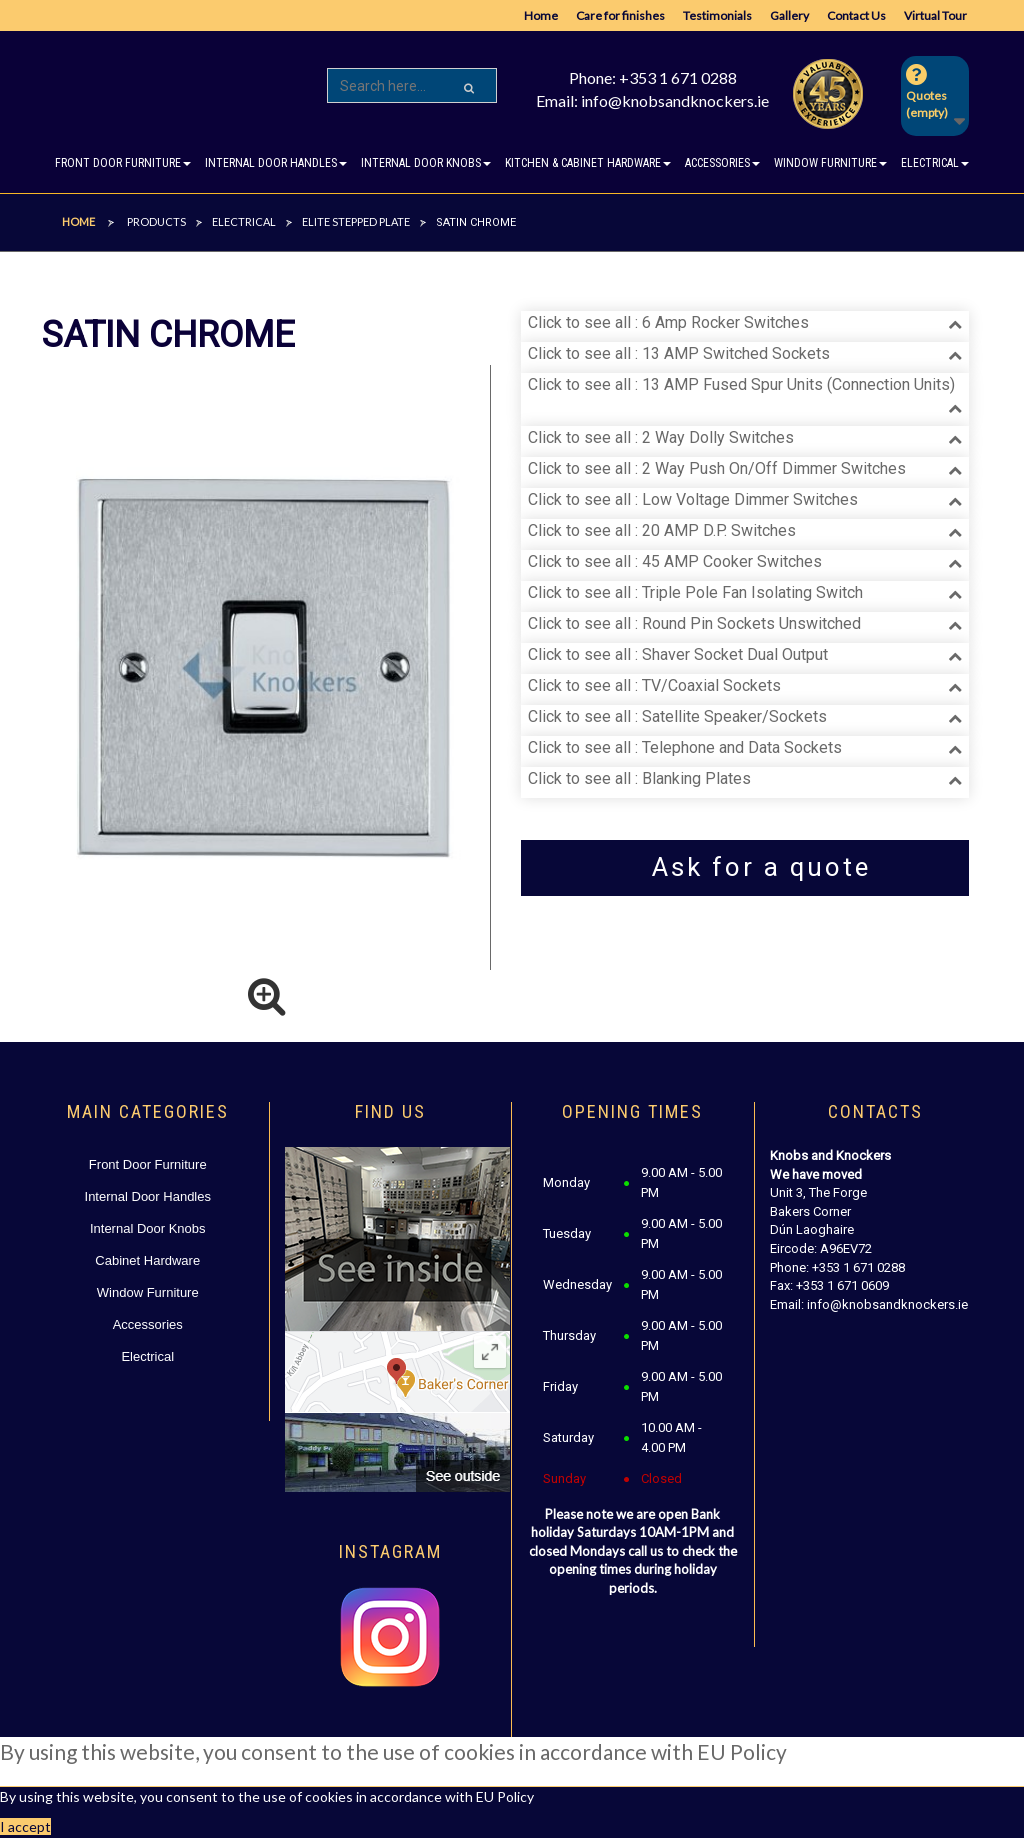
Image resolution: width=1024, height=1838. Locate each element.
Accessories (148, 1324)
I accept (25, 1826)
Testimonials (717, 15)
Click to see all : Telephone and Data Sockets (685, 747)
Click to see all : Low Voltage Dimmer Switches (693, 499)
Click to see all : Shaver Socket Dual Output (678, 654)
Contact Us (856, 15)
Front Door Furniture (148, 1164)
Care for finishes (620, 15)
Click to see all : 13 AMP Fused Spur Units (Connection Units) (741, 384)
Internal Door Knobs (148, 1228)
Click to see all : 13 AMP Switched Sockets (679, 353)
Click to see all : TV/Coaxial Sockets (654, 685)
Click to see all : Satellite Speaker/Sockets (677, 716)
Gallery (789, 15)
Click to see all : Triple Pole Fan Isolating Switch (695, 592)
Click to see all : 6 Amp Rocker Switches (668, 322)
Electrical (147, 1356)
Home (541, 15)
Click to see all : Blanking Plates (639, 778)
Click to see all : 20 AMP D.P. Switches (662, 530)
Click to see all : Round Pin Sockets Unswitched (694, 623)
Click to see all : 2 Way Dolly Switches (661, 437)
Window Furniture (148, 1292)
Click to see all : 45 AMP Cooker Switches (675, 561)
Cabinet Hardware (147, 1260)
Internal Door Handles (148, 1196)
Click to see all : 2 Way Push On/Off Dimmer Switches (717, 468)
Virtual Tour (935, 15)
